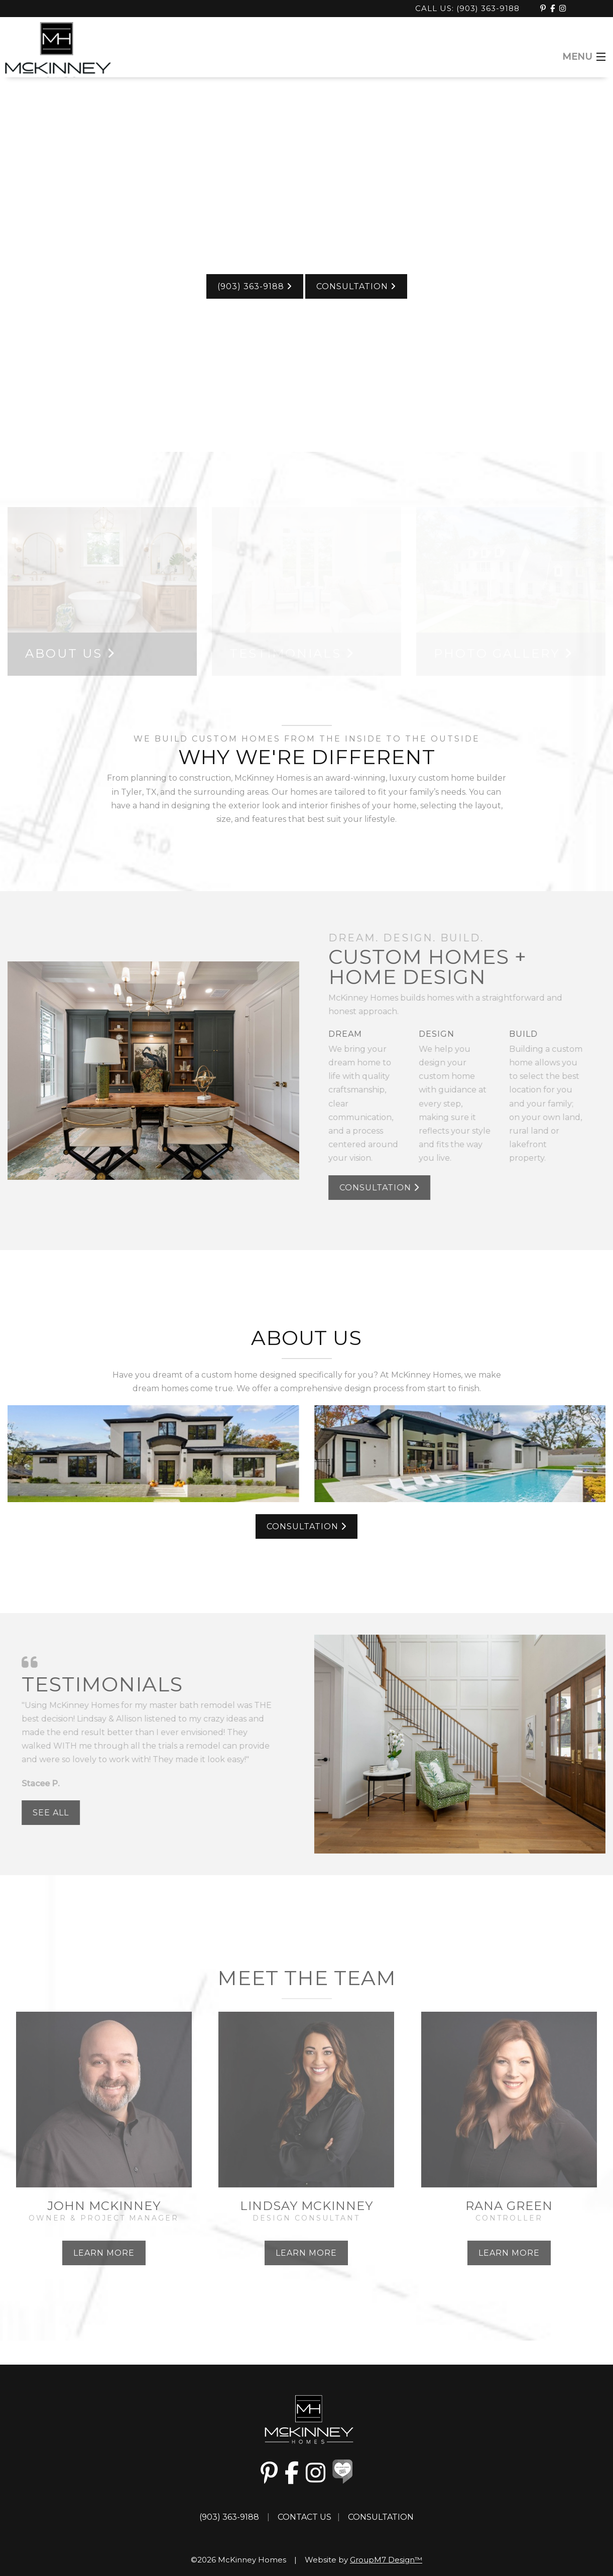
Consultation (356, 286)
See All (45, 1812)
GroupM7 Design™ (386, 2559)
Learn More (104, 2253)
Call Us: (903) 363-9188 (468, 8)
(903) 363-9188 (254, 286)
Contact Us (304, 2517)
